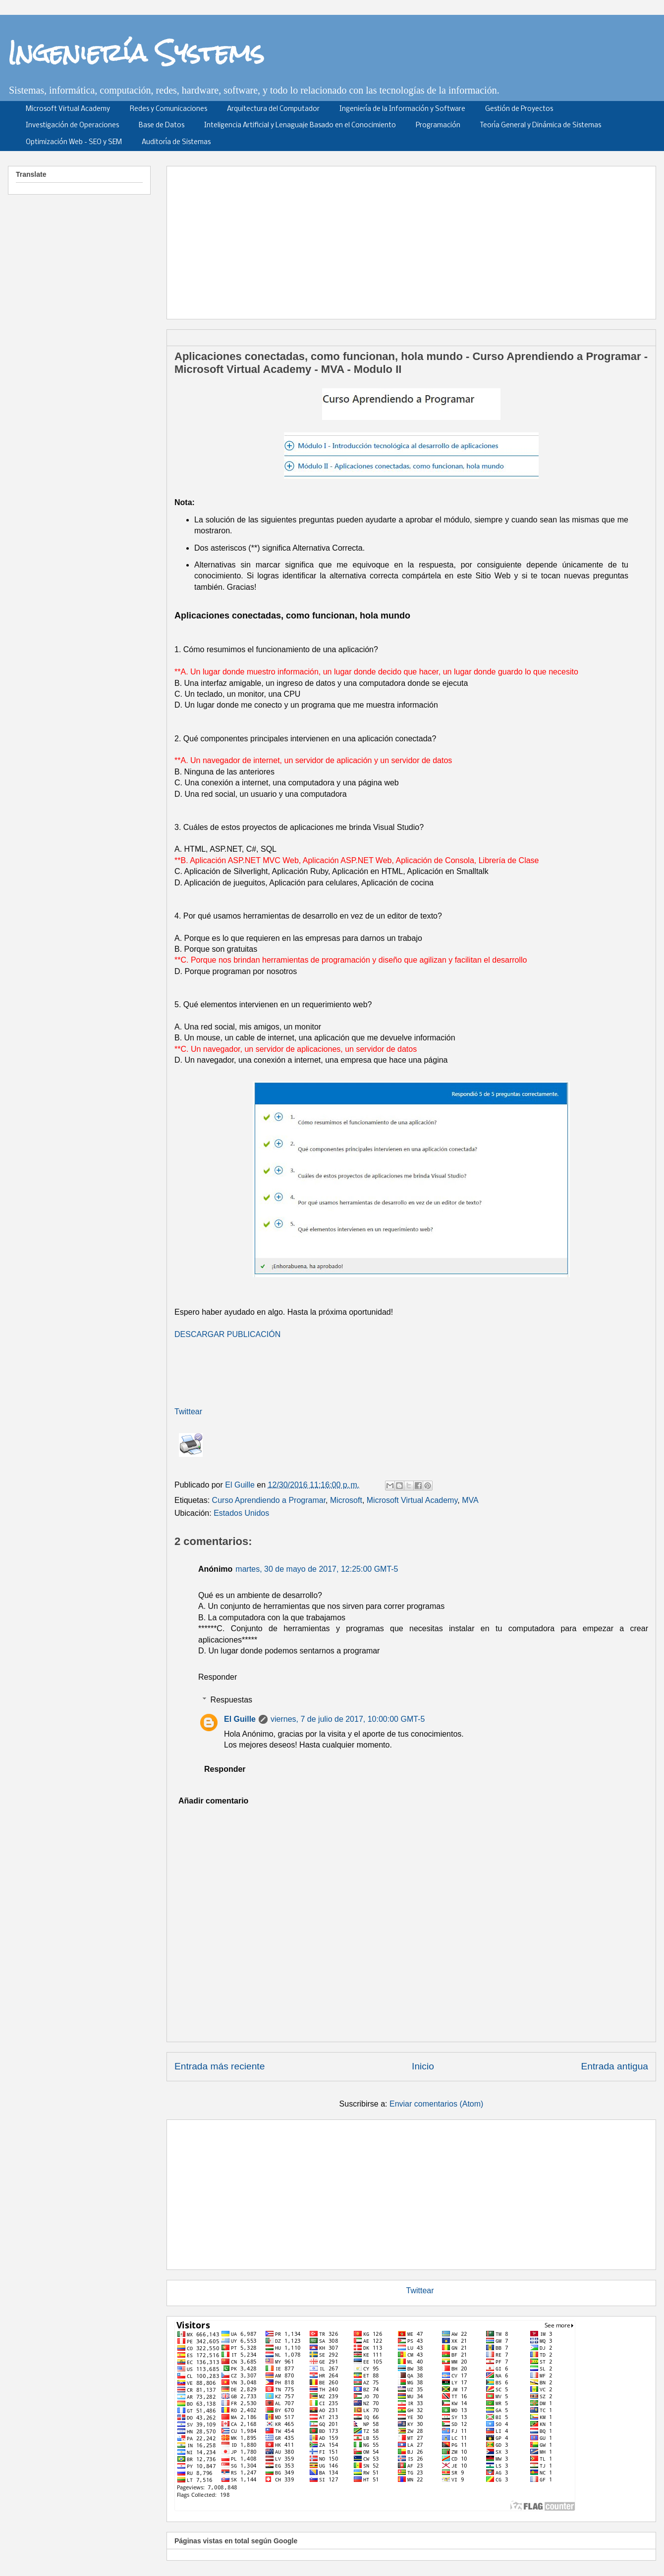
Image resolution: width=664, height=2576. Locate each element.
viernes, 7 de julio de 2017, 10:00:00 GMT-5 (348, 1719)
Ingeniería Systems (136, 52)
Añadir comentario (213, 1801)
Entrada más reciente (219, 2066)
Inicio (423, 2066)
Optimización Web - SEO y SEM (74, 142)
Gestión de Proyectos (519, 109)
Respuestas (232, 1700)
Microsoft (346, 1500)
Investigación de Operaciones (72, 125)
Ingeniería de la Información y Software (402, 109)
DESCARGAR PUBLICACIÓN (227, 1334)
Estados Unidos (241, 1513)
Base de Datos (161, 125)
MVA (470, 1500)
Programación (438, 125)
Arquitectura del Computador (273, 109)
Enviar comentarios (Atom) (436, 2104)
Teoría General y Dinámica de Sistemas (540, 125)
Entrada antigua (614, 2066)
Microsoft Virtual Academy (68, 109)
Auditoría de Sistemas (176, 142)
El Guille (240, 1719)
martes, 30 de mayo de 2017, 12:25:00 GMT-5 (316, 1569)
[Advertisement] (343, 239)
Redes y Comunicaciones (168, 109)
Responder (217, 1677)
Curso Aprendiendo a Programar (269, 1500)
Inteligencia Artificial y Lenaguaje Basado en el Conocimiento (300, 125)
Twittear (188, 1411)
